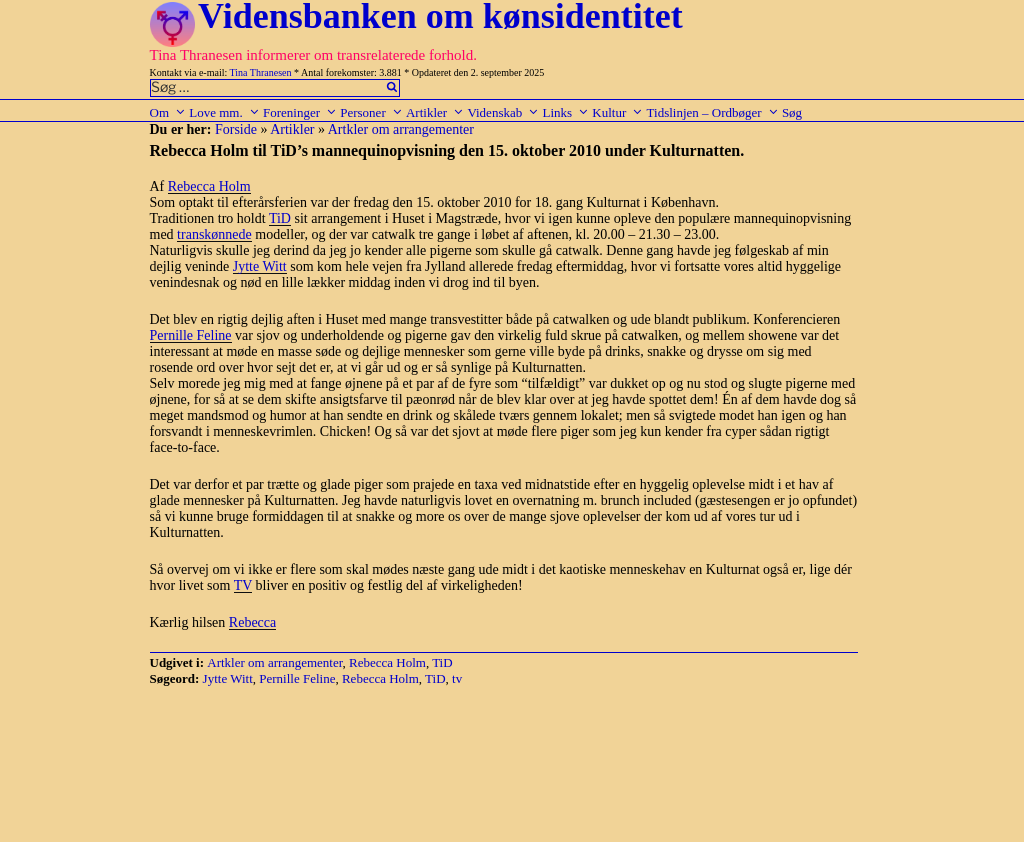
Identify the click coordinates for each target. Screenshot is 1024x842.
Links (565, 112)
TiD (280, 218)
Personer (371, 112)
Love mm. (224, 112)
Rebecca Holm (209, 186)
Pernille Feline (191, 335)
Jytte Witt (260, 266)
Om (168, 112)
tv (457, 678)
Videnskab (503, 112)
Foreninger (300, 112)
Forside (236, 129)
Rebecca (252, 622)
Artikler (435, 112)
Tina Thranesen (261, 72)
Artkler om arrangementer (401, 129)
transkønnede (214, 234)
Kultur (617, 112)
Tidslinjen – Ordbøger (713, 112)
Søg (792, 112)
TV (243, 585)
